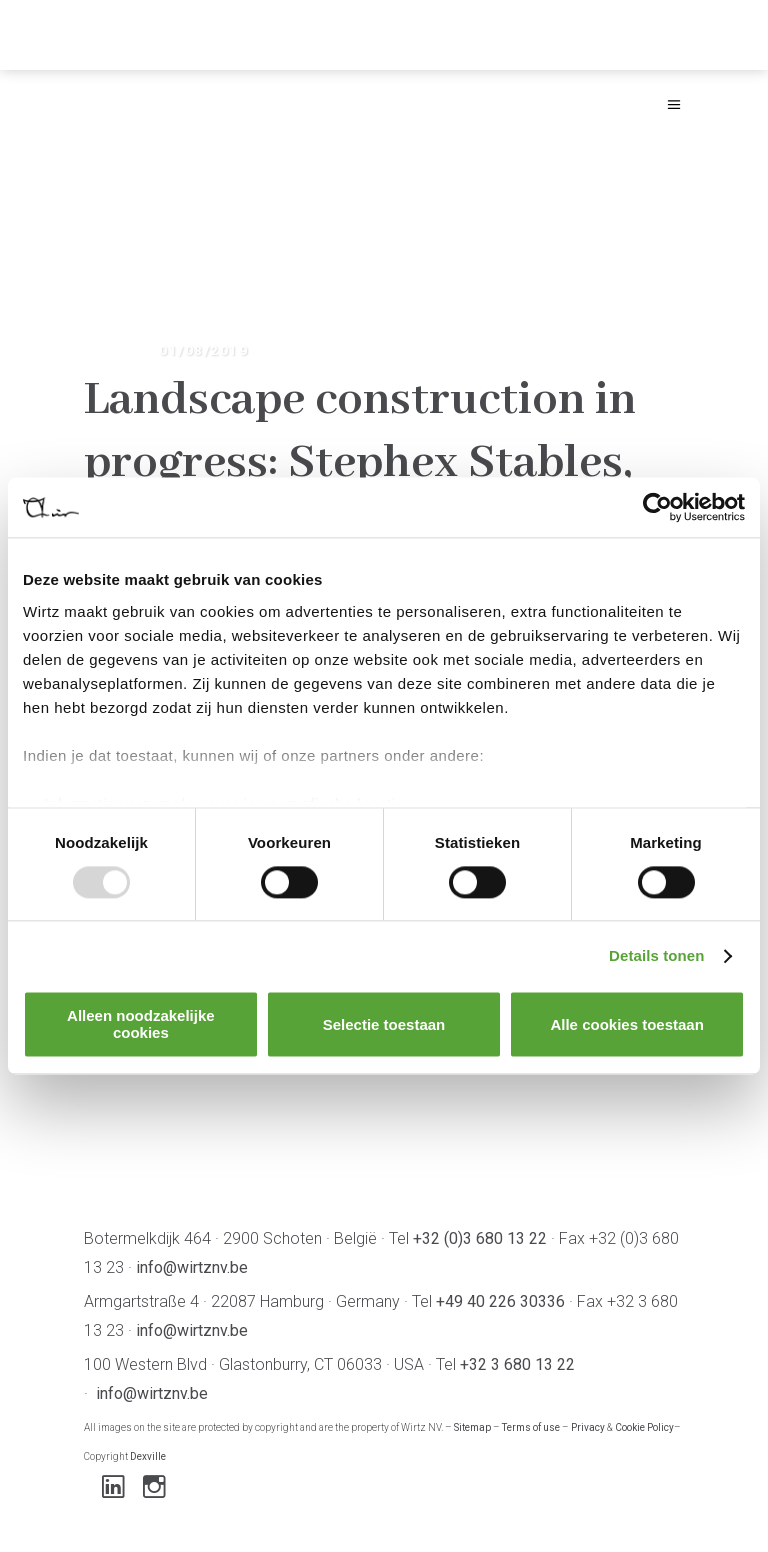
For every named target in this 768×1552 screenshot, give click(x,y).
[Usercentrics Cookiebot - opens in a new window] (657, 507)
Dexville (148, 1456)
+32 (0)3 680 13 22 (480, 1238)
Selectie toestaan (384, 1024)
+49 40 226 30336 (500, 1301)
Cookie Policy (644, 1427)
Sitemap (472, 1427)
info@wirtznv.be (192, 1267)
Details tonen (656, 955)
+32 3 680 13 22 (517, 1364)
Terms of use (531, 1427)
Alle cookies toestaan (626, 1024)
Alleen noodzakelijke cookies (141, 1025)
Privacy (588, 1427)
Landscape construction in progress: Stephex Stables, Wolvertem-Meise (360, 463)
